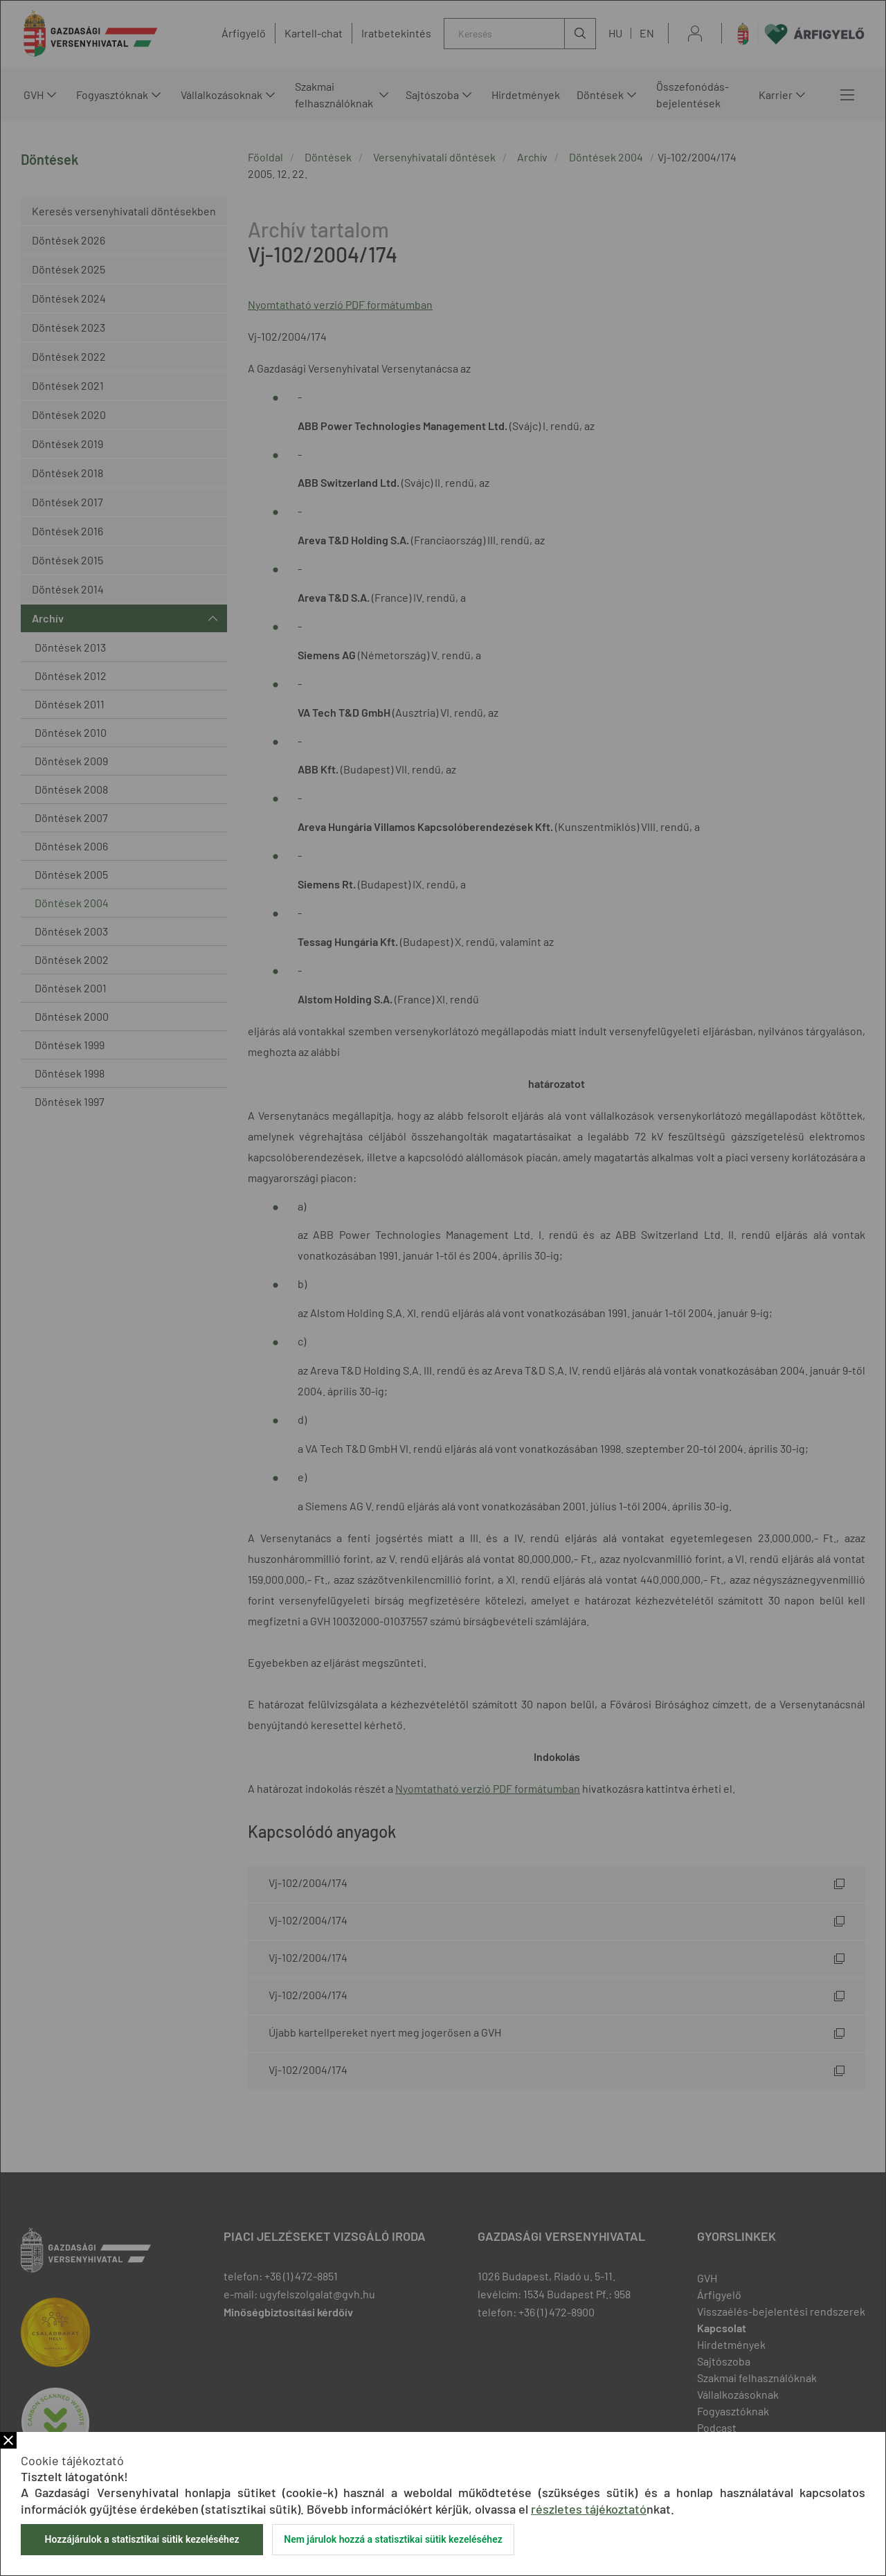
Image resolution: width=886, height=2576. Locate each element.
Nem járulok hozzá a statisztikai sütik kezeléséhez (393, 2539)
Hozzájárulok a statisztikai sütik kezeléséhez (141, 2539)
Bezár (8, 2440)
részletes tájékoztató (589, 2508)
